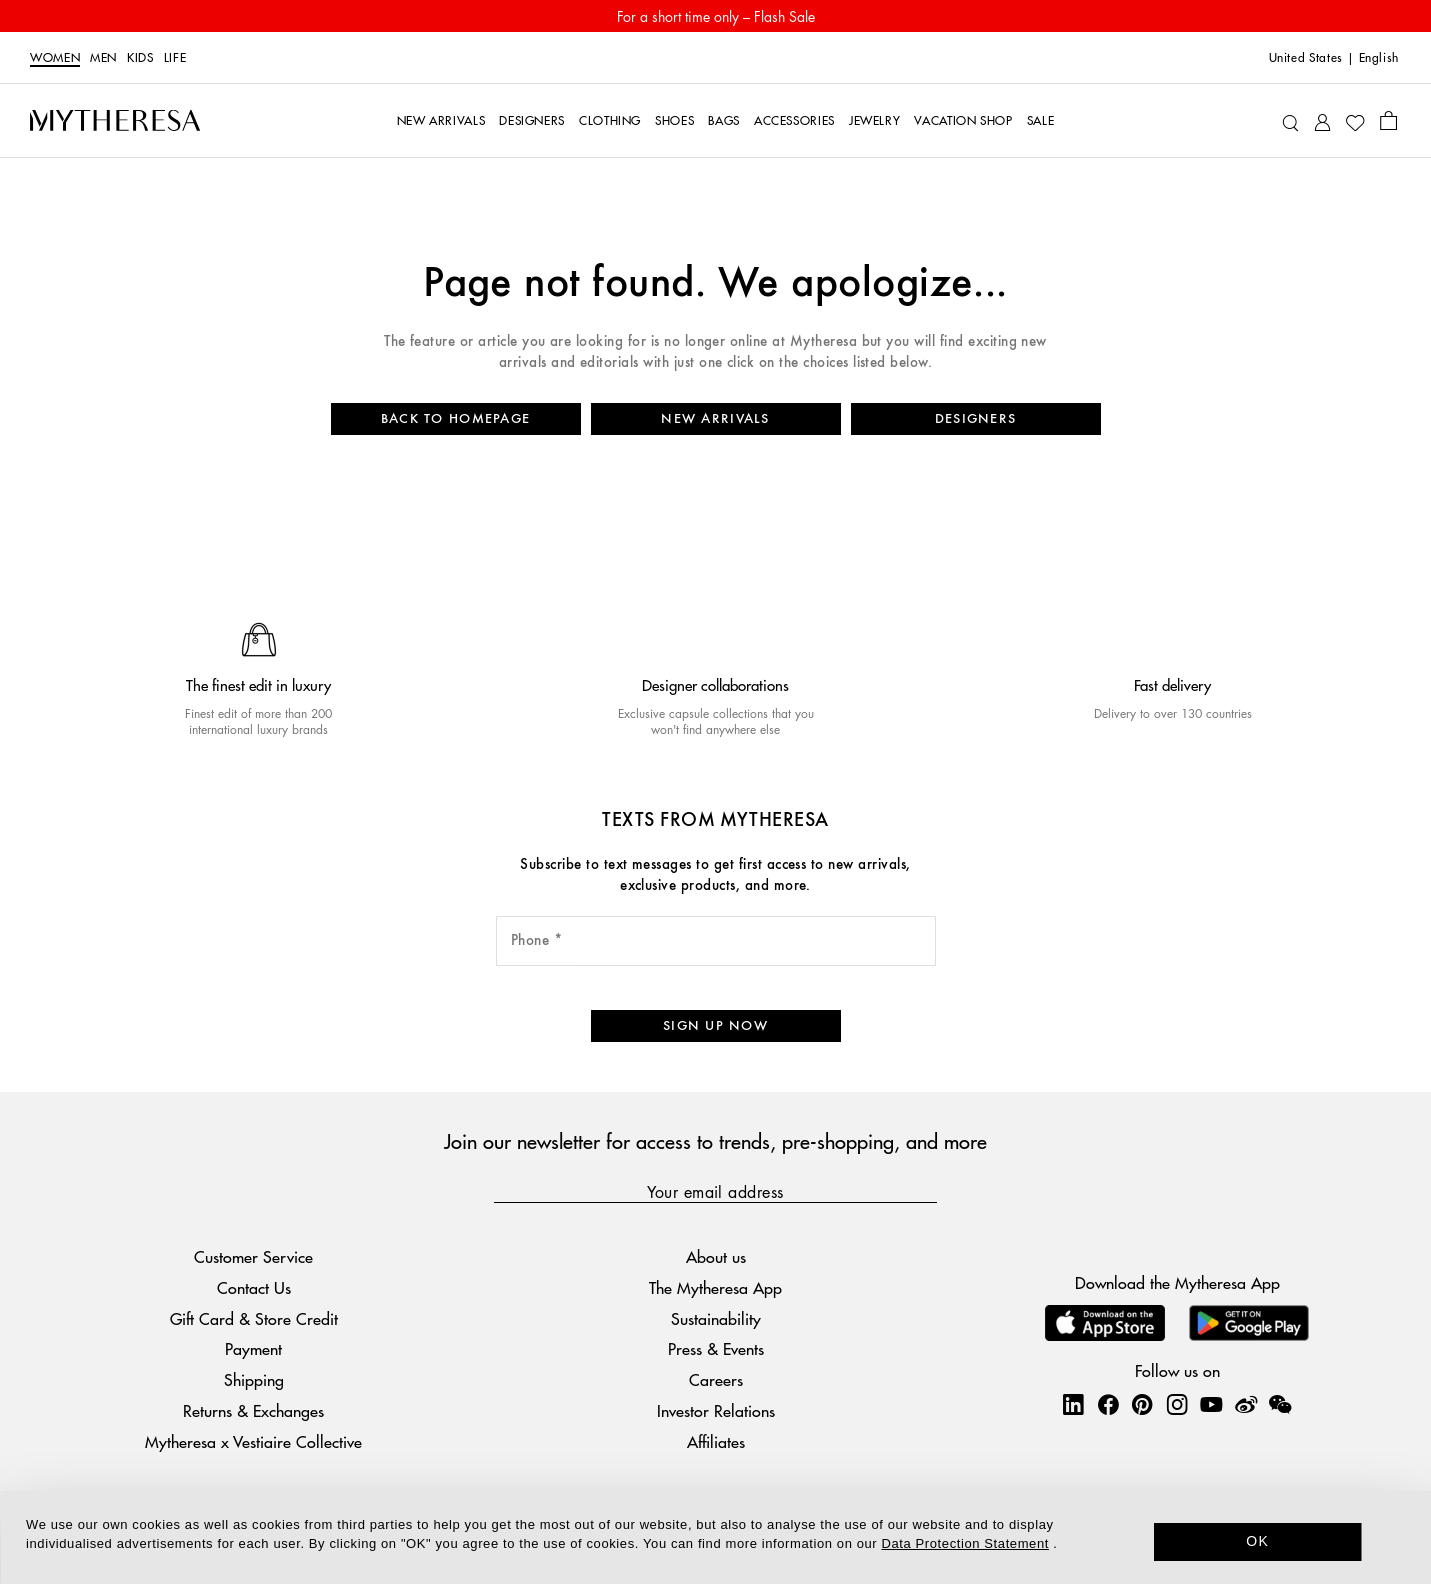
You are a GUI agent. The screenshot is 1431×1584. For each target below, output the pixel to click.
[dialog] (715, 1537)
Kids (140, 58)
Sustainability (716, 1318)
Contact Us (254, 1287)
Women (55, 58)
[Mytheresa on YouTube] (1211, 1404)
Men (103, 58)
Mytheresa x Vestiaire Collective (253, 1441)
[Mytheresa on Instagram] (1177, 1404)
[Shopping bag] (1388, 120)
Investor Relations (716, 1410)
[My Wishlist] (1355, 121)
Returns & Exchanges (253, 1410)
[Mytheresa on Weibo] (1246, 1404)
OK (1257, 1541)
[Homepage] (115, 120)
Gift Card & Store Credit (254, 1318)
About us (716, 1256)
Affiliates (716, 1441)
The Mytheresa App (715, 1287)
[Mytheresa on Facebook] (1108, 1404)
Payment (253, 1349)
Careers (716, 1379)
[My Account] (1322, 120)
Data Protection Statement (965, 1543)
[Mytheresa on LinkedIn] (1073, 1404)
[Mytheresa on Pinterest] (1142, 1404)
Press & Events (716, 1349)
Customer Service (253, 1256)
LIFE (175, 58)
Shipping (254, 1379)
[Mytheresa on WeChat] (1280, 1404)
